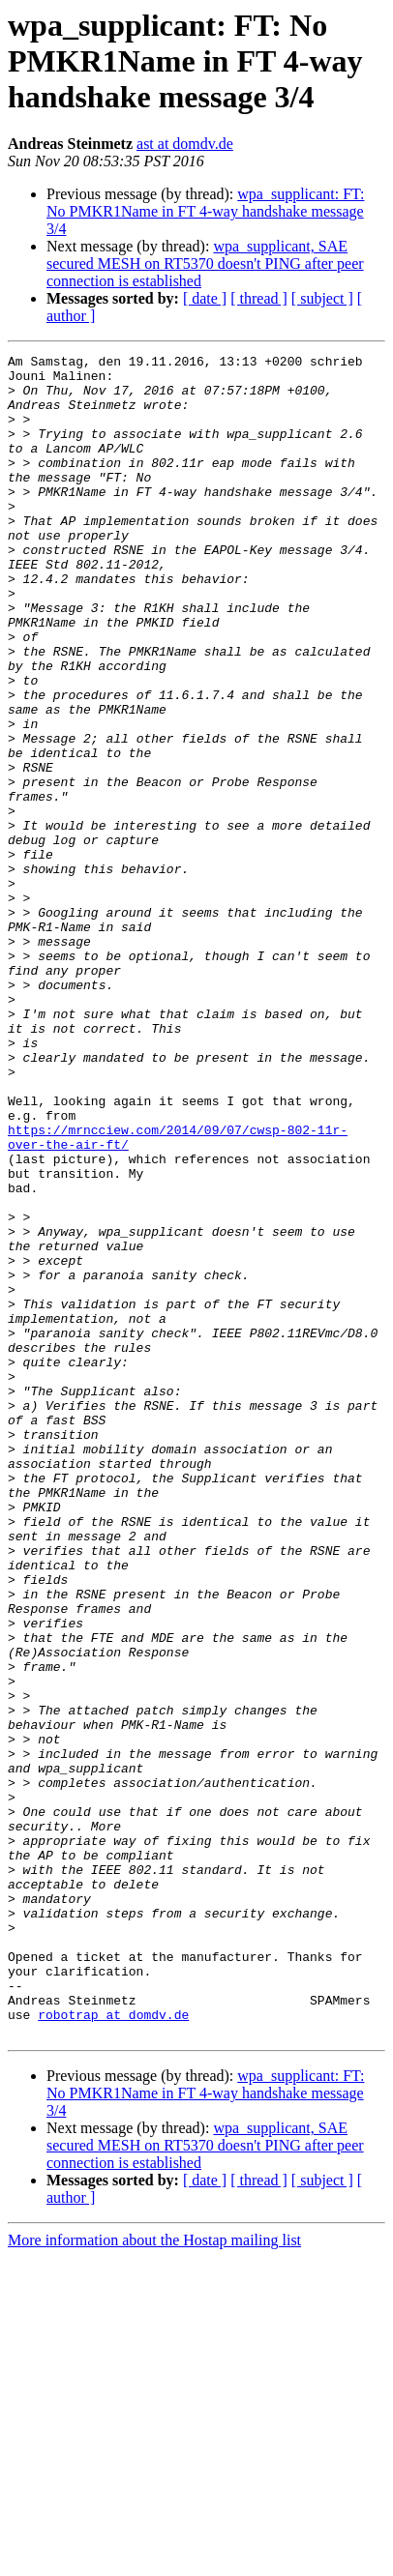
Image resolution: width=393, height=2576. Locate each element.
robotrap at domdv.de (113, 2330)
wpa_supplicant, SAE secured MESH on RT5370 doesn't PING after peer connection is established (205, 263)
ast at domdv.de (184, 143)
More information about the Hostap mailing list (154, 2559)
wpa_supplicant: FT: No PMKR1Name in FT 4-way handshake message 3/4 (205, 211)
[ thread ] (258, 298)
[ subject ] (322, 298)
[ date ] (205, 298)
